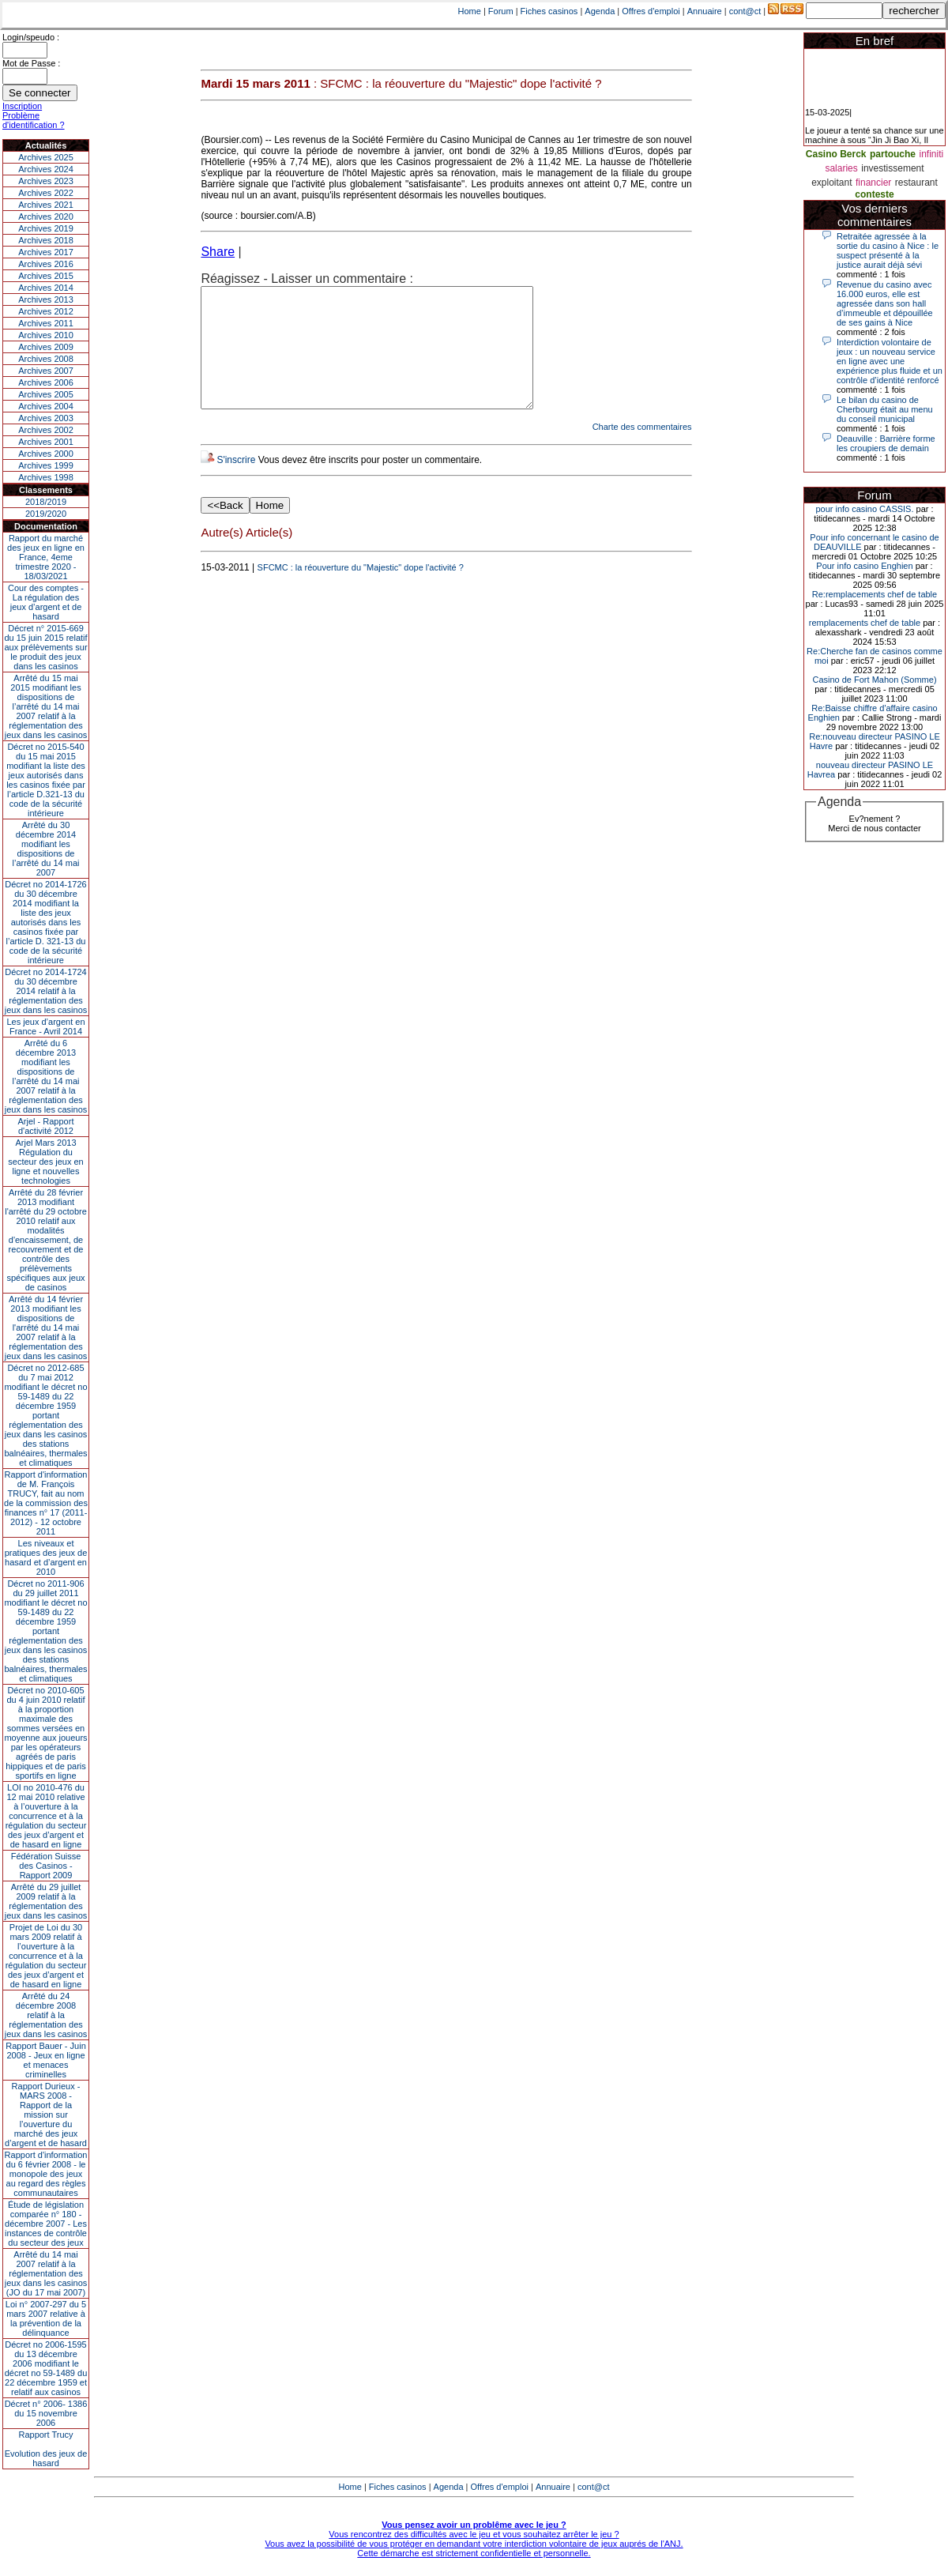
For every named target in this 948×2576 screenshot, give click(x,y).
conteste (874, 194)
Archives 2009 (45, 347)
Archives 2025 (45, 157)
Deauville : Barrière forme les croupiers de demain (886, 443)
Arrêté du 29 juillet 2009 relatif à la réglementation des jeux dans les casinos (46, 1901)
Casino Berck (836, 154)
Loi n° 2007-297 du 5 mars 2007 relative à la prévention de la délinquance (46, 2318)
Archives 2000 (45, 453)
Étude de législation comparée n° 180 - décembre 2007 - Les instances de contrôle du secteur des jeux (46, 2223)
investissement (892, 168)
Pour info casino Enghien (864, 566)
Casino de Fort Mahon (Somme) (874, 679)
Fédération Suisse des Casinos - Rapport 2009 (46, 1865)
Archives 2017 (45, 252)
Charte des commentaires (642, 450)
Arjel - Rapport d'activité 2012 (46, 1126)
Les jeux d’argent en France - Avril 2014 (45, 1026)
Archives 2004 (45, 406)
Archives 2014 (45, 287)
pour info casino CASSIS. (864, 509)
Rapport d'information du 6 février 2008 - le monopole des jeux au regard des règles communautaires (46, 2174)
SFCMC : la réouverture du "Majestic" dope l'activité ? (361, 591)
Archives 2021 (45, 204)
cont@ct (745, 11)
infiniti (931, 154)
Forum (501, 11)
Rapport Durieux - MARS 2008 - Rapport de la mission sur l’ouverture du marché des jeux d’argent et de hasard (46, 2114)
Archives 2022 (45, 193)
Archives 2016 (45, 264)
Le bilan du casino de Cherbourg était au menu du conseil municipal (885, 409)
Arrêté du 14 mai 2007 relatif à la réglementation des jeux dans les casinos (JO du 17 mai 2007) (46, 2273)
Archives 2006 (45, 382)
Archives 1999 (45, 465)
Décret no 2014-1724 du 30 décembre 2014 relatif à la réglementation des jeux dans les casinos (46, 991)
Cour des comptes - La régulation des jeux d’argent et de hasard (46, 602)
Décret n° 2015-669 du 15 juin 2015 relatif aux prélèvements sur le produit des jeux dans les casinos (45, 647)
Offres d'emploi (650, 11)
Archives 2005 (45, 394)
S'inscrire (235, 483)
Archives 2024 (45, 169)
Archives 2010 (45, 335)
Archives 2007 (45, 370)
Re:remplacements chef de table (874, 594)
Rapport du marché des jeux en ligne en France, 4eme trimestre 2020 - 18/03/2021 (46, 557)
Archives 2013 (45, 299)
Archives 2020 (45, 216)
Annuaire (704, 11)
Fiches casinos (549, 11)
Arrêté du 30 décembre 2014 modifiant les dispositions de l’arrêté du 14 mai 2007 (46, 848)
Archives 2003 (45, 418)
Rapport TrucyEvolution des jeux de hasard (46, 2449)
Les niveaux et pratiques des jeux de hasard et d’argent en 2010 (46, 1557)
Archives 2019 (45, 228)
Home (469, 11)
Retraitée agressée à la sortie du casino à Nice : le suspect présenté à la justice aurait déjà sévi (888, 250)
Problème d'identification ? (33, 120)
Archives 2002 (45, 430)
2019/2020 (45, 513)
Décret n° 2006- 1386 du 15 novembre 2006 (46, 2413)
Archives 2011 (45, 323)
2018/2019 (45, 502)
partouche (893, 154)
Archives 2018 (45, 240)
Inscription (22, 106)
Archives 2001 (45, 441)
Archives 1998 (45, 477)
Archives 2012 (45, 311)
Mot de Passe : (31, 63)
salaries (841, 168)
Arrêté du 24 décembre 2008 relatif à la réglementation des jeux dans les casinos (46, 2015)
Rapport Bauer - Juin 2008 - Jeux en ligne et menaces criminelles (46, 2060)
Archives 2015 (45, 276)
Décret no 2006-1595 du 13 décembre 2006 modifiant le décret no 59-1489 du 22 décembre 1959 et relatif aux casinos (46, 2368)
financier (873, 182)
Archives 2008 (45, 358)
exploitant (831, 182)
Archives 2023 (45, 181)
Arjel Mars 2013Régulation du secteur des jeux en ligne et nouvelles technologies (45, 1161)
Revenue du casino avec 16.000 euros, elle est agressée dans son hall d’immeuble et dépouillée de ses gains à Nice (885, 303)
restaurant (916, 182)
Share (218, 251)
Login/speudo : (30, 37)
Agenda (600, 11)
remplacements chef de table (864, 622)
